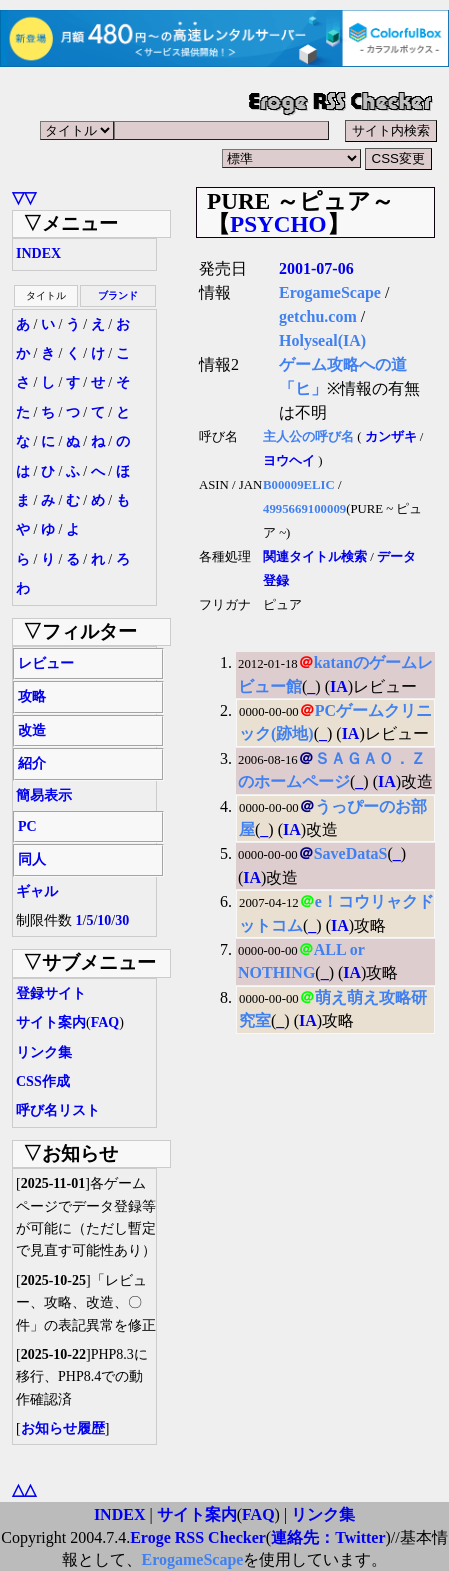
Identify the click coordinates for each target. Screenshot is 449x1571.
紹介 (32, 763)
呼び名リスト (58, 1110)
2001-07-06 (316, 268)
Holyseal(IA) (322, 340)
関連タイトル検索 (315, 557)
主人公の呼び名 (308, 437)
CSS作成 (43, 1081)
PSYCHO (278, 224)
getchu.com (318, 316)
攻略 (32, 696)
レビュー (46, 663)
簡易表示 (44, 795)
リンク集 (44, 1052)
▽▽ (24, 197)
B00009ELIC (299, 485)
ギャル (37, 891)
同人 (32, 859)
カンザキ (391, 437)
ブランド (118, 295)
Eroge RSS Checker (198, 1537)
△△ (24, 1489)
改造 (32, 730)
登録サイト (51, 993)
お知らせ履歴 (63, 1428)
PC (27, 826)
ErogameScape (330, 292)
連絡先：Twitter (328, 1537)
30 (122, 920)
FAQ (105, 1022)
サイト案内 (51, 1022)
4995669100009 (304, 509)
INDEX (38, 253)
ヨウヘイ (289, 461)
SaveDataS (351, 853)
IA (339, 686)
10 (104, 920)
